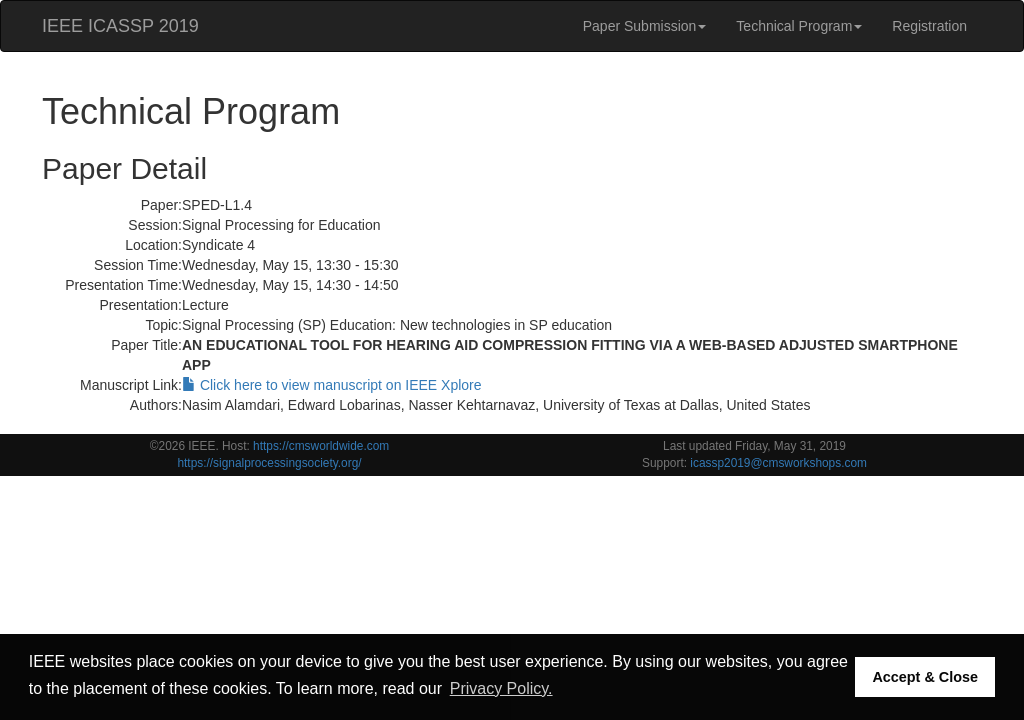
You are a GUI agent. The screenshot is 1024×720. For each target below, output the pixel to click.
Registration (929, 26)
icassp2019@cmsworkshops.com (778, 463)
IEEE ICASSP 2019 (120, 26)
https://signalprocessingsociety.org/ (269, 463)
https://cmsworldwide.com (321, 446)
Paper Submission (645, 26)
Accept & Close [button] (925, 677)
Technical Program (799, 26)
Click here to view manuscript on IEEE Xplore (332, 385)
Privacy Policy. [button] (501, 688)
